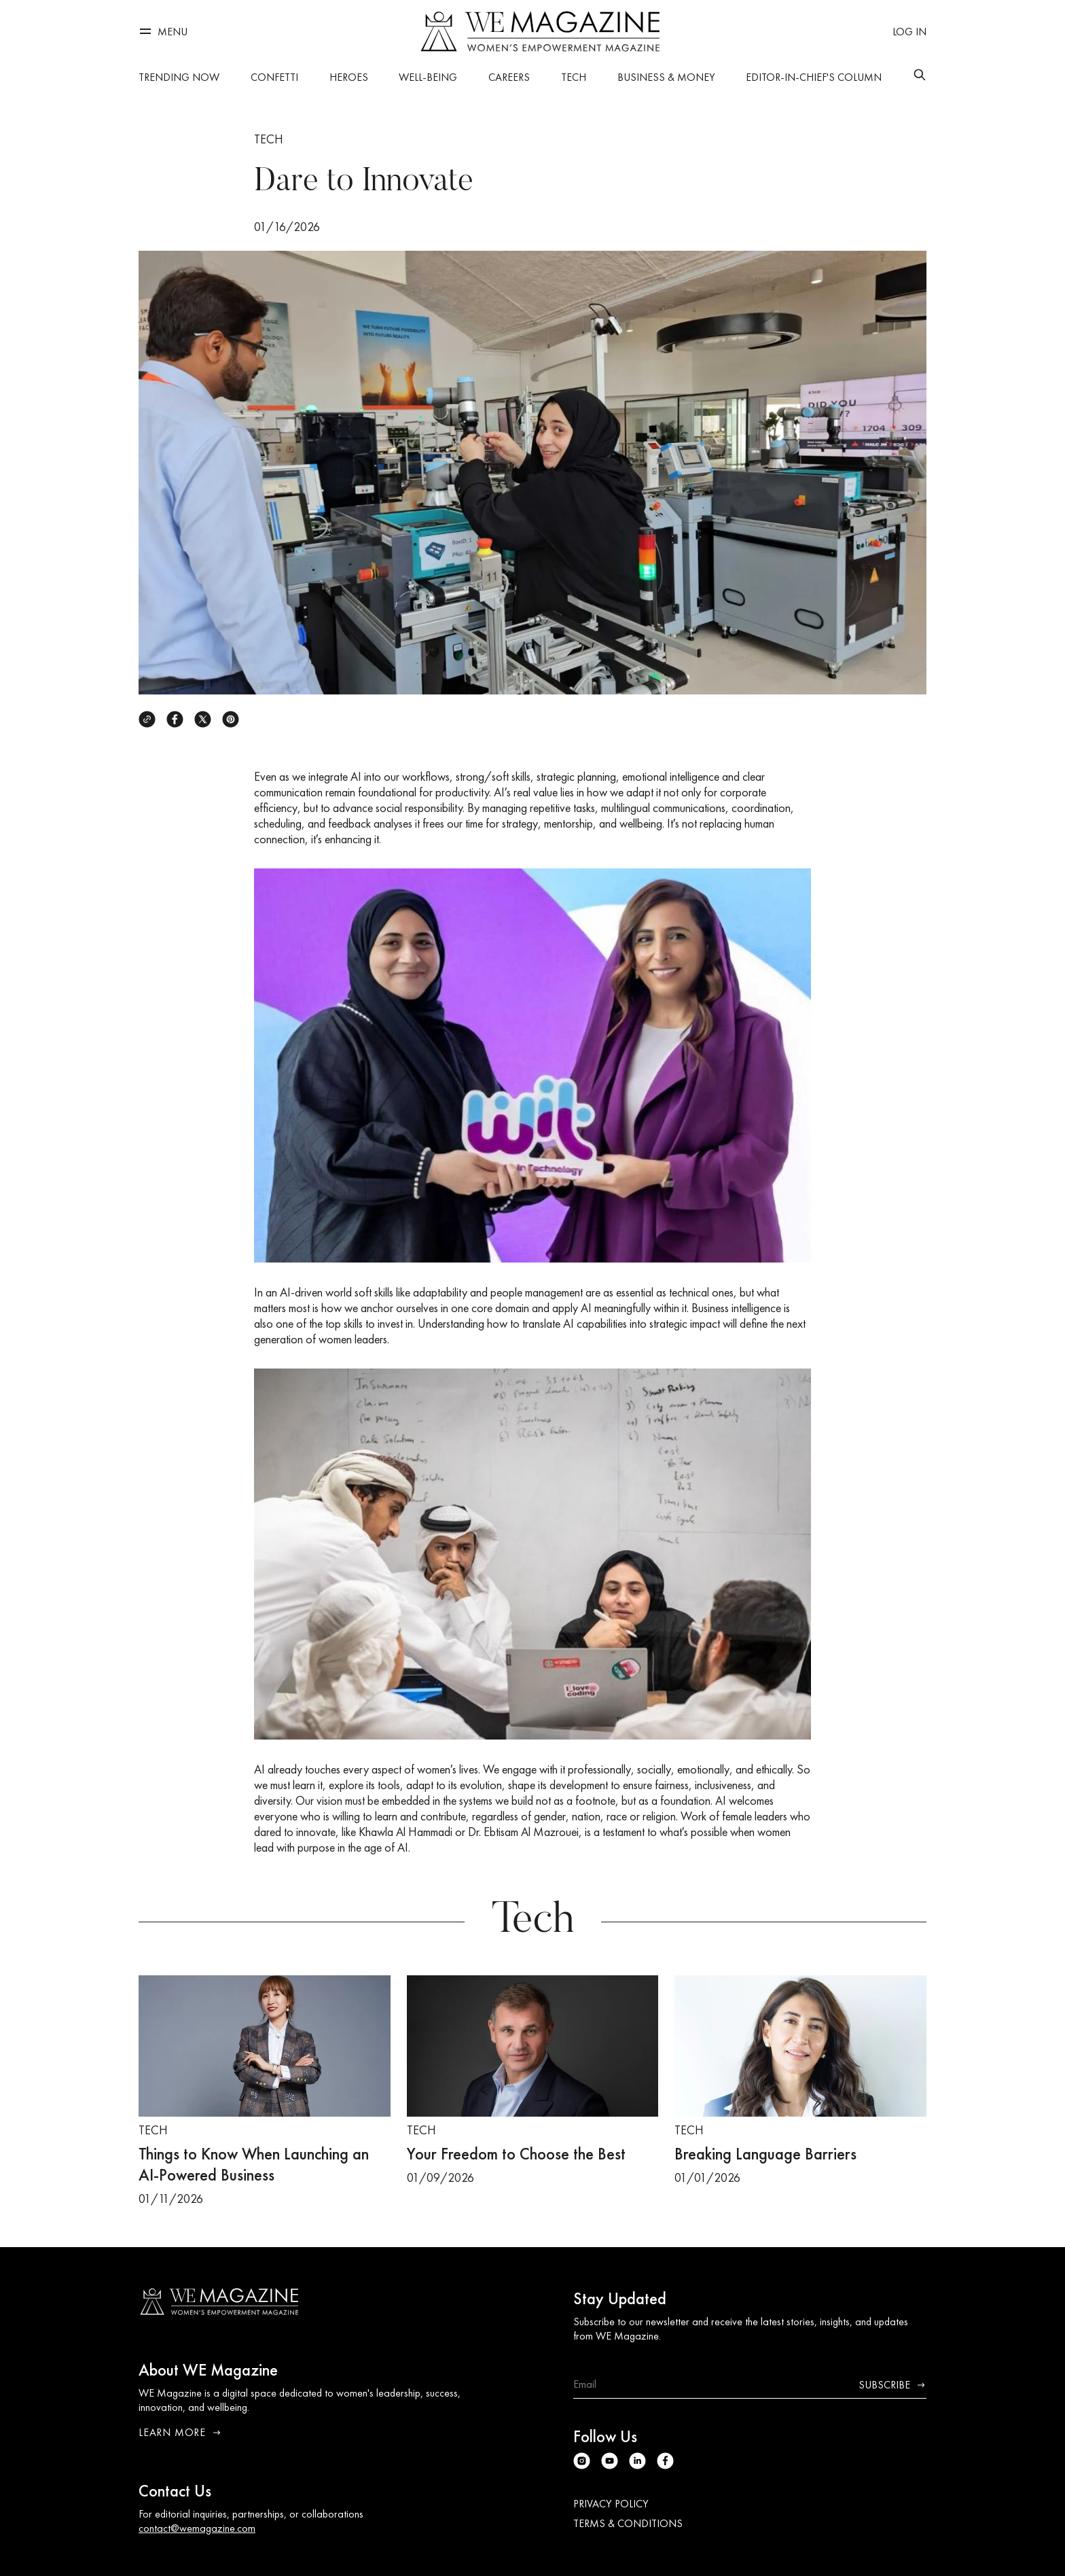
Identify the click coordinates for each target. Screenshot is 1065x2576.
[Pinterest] (230, 719)
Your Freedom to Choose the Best (516, 2153)
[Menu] (163, 31)
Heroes (348, 77)
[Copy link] (147, 719)
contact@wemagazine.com (197, 2528)
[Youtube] (609, 2460)
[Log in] (909, 31)
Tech (573, 77)
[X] (202, 719)
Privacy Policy (611, 2503)
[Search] (919, 75)
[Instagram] (581, 2460)
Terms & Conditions (628, 2523)
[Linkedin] (637, 2460)
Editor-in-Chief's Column (814, 77)
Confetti (274, 77)
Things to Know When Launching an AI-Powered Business (254, 2164)
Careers (509, 77)
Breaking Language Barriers (765, 2153)
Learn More (180, 2432)
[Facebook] (174, 719)
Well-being (428, 77)
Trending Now (179, 77)
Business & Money (666, 77)
